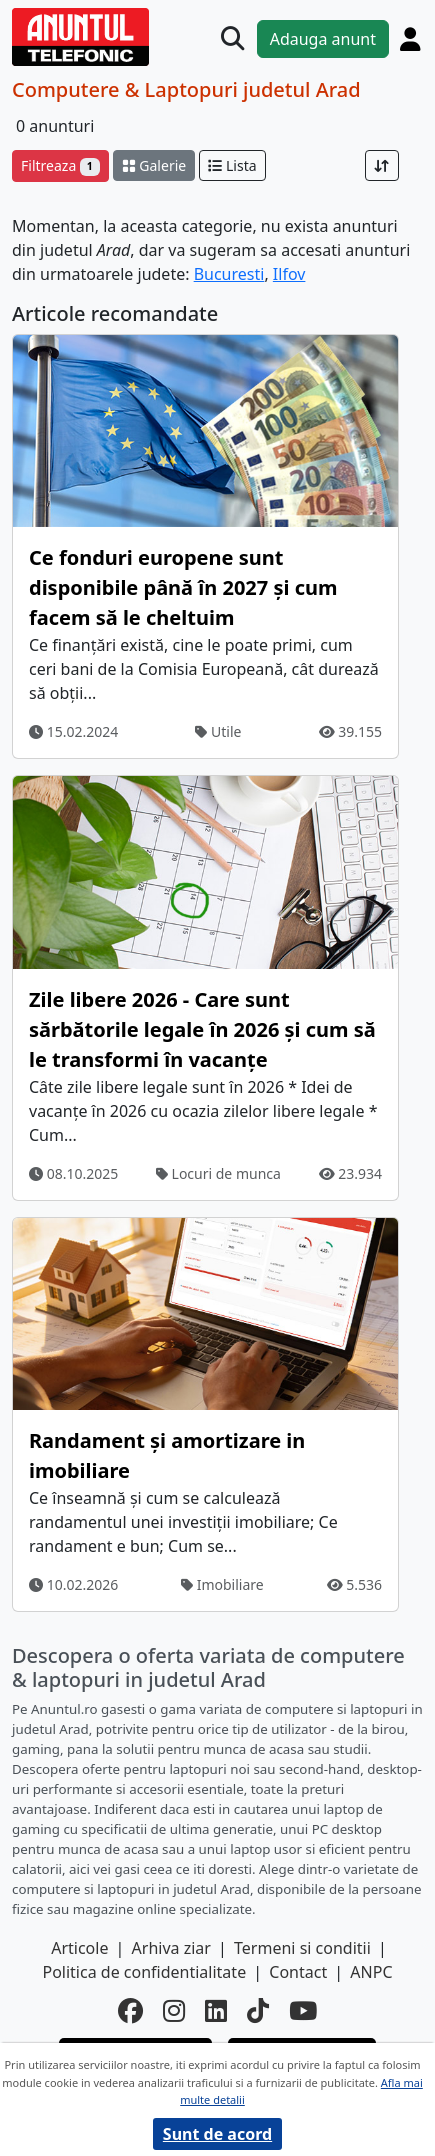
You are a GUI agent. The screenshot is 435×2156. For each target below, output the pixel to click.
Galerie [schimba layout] (154, 165)
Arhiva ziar (171, 1948)
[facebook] (130, 2011)
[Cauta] (232, 38)
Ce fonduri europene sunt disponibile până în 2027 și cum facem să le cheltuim (183, 587)
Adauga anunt (323, 39)
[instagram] (174, 2011)
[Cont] (410, 39)
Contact (298, 1972)
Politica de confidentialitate (144, 1972)
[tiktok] (258, 2011)
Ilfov (289, 274)
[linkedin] (216, 2011)
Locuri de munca (218, 1173)
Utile (218, 731)
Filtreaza (60, 165)
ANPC (371, 1972)
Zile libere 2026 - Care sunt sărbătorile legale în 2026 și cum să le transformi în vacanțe (202, 1029)
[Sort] (382, 165)
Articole (79, 1948)
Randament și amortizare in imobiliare (167, 1455)
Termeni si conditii (302, 1948)
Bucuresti (229, 274)
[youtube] (303, 2011)
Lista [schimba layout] (232, 165)
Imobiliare (222, 1584)
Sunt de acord (217, 2134)
